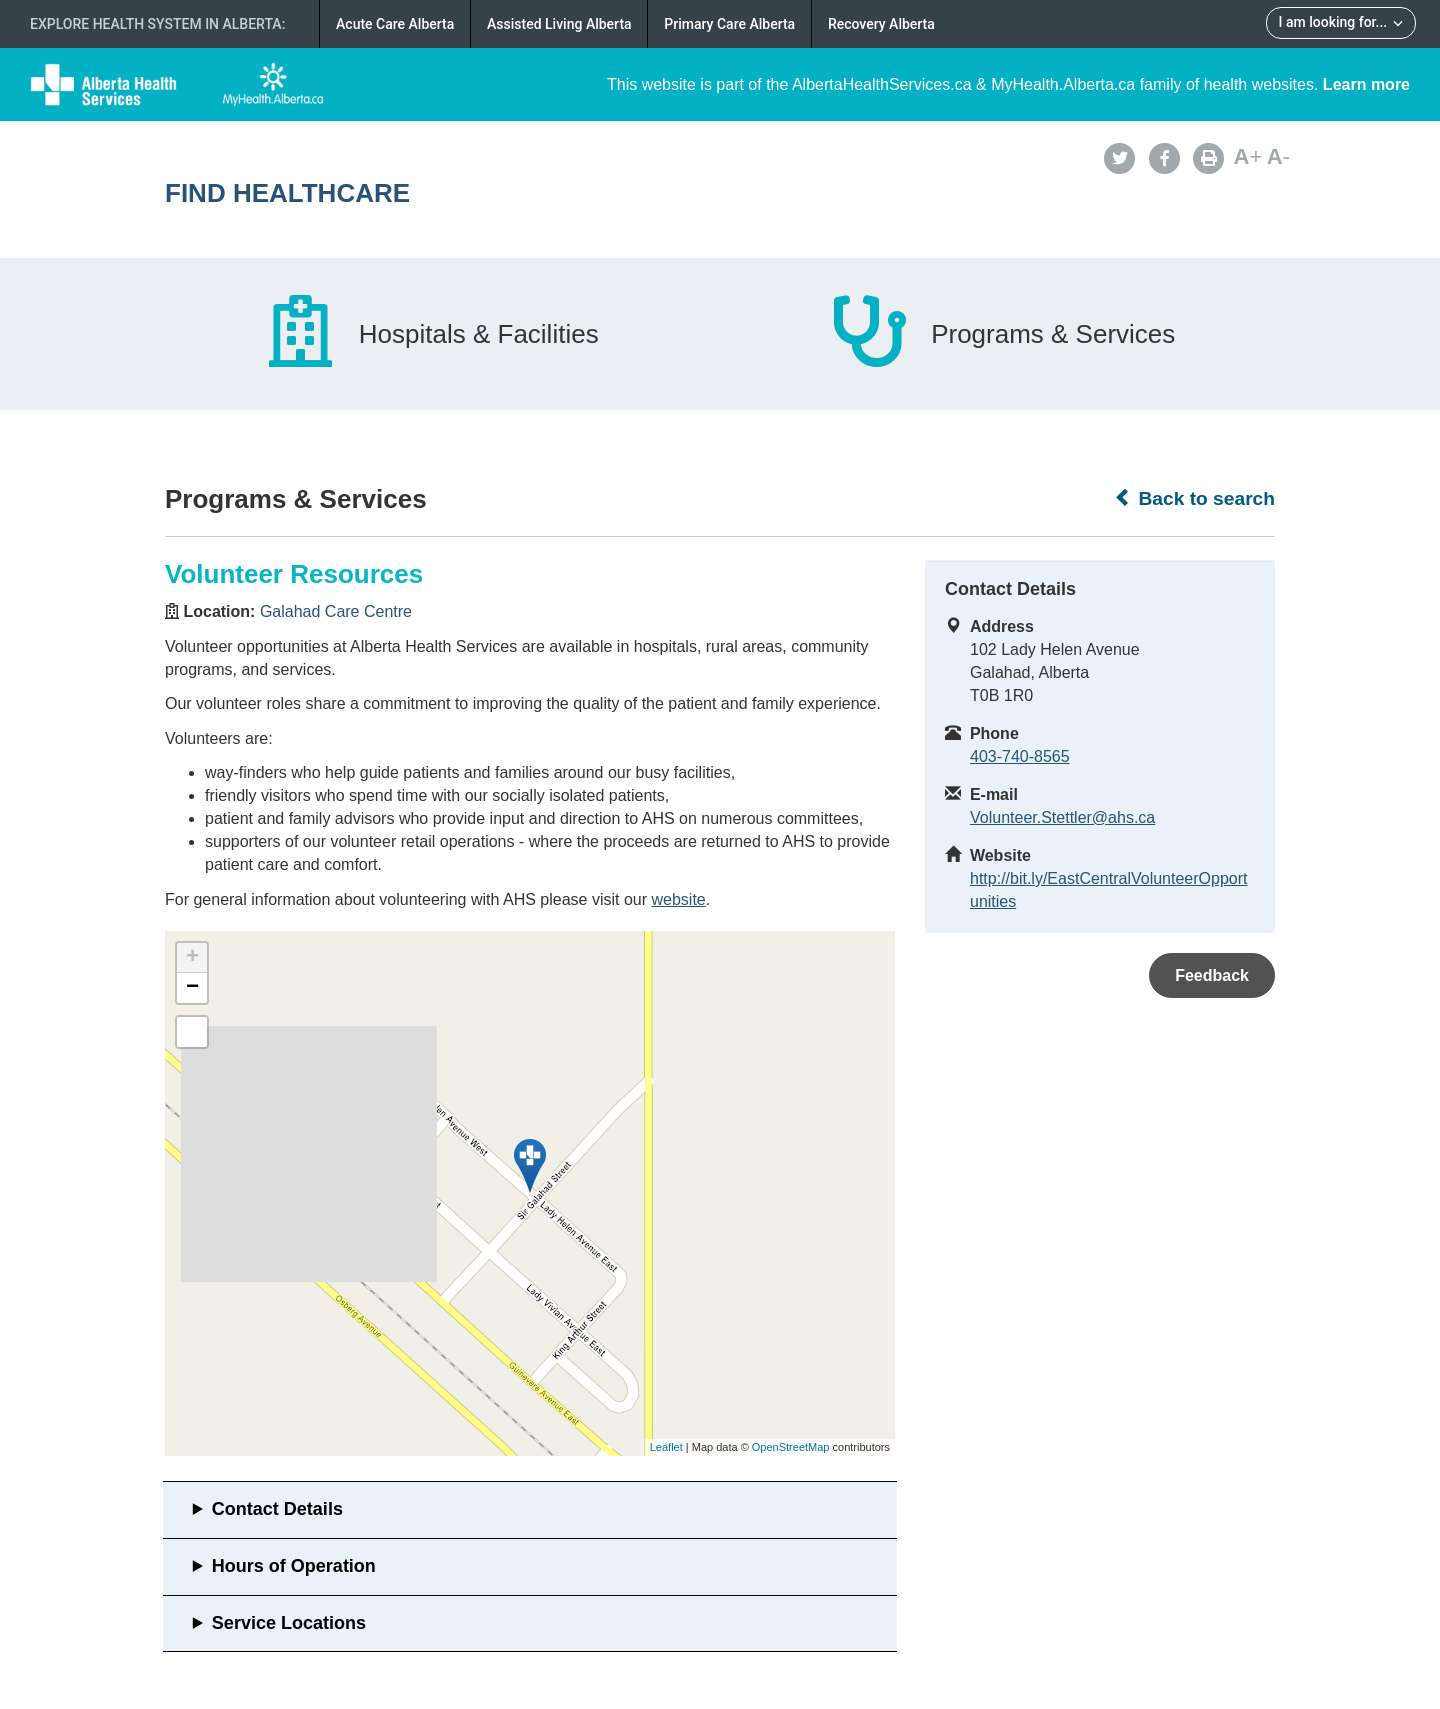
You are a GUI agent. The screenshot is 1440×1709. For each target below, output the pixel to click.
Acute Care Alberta (395, 24)
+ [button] (192, 958)
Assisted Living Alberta (559, 24)
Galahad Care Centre (336, 611)
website (678, 899)
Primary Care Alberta (729, 24)
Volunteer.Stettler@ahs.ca (1062, 817)
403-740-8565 (1020, 756)
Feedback (1212, 975)
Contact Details (277, 1509)
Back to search (1194, 498)
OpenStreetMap (791, 1447)
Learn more (1366, 84)
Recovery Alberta (881, 24)
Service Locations (289, 1623)
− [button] (192, 988)
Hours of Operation (294, 1566)
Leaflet (666, 1447)
